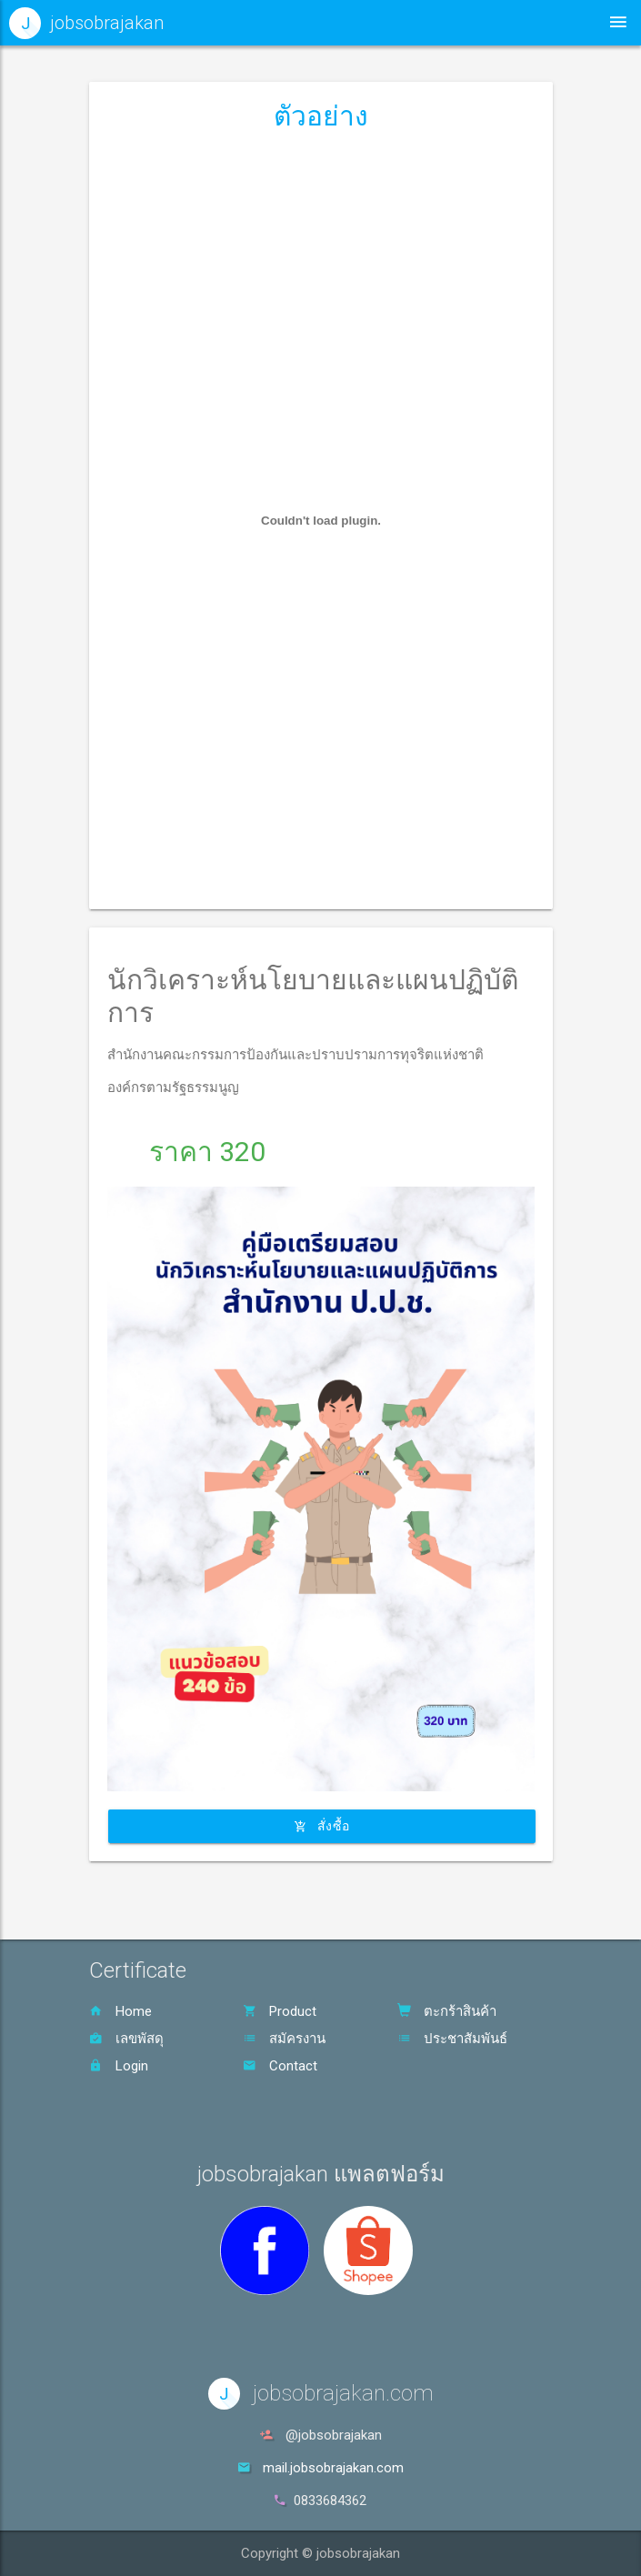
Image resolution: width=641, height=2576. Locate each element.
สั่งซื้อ (322, 1826)
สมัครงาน (284, 2038)
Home (120, 2011)
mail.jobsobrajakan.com (333, 2468)
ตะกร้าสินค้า (446, 2011)
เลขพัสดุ (126, 2038)
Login (118, 2066)
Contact (280, 2066)
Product (279, 2011)
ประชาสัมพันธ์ (452, 2038)
